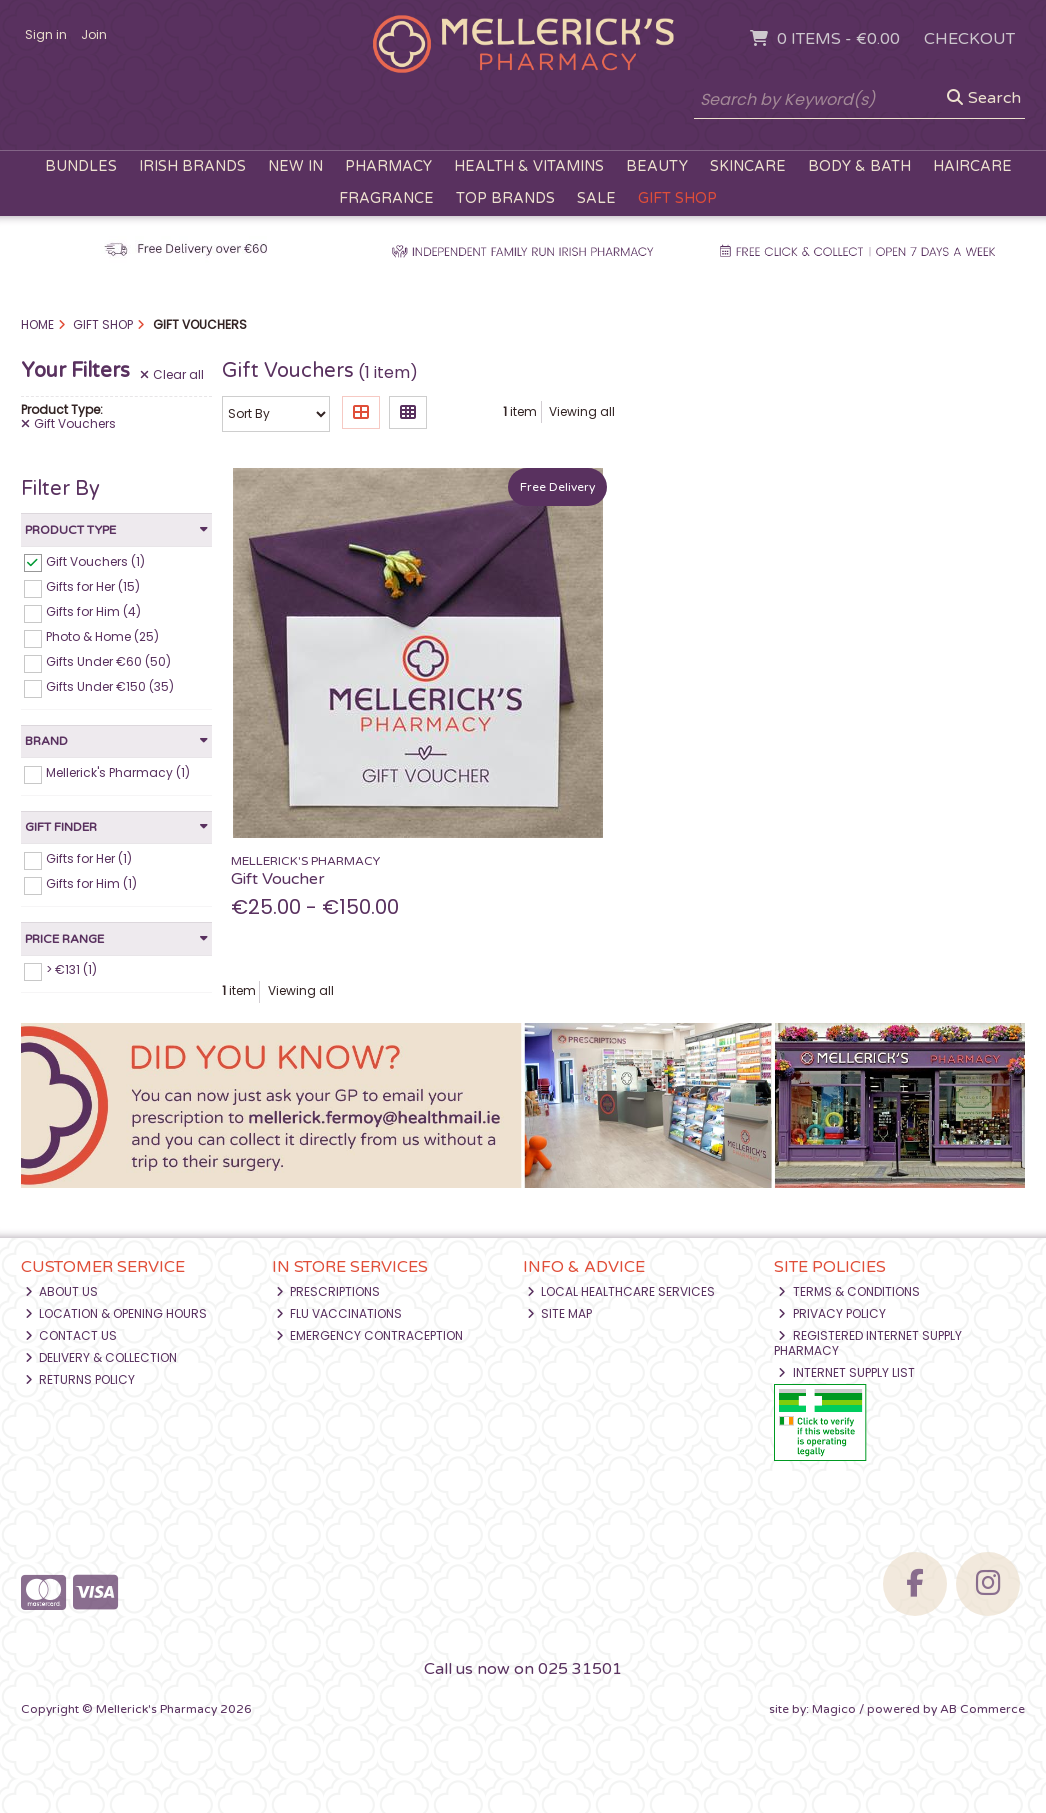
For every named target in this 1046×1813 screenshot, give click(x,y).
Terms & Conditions (849, 1291)
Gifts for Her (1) (89, 858)
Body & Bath (859, 166)
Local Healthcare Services (621, 1291)
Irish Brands (192, 166)
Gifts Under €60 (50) (108, 661)
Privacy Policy (832, 1313)
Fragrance (386, 198)
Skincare (748, 166)
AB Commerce (982, 1709)
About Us (62, 1291)
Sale (596, 198)
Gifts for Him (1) (91, 883)
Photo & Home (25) (102, 636)
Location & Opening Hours (116, 1313)
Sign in (46, 34)
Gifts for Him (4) (93, 611)
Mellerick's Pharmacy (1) (118, 772)
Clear (172, 375)
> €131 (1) (71, 969)
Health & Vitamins (529, 166)
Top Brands (505, 198)
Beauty (657, 166)
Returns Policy (80, 1379)
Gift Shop (677, 198)
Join (94, 34)
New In (295, 166)
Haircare (972, 166)
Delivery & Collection (101, 1357)
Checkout (969, 39)
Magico (834, 1709)
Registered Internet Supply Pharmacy (868, 1342)
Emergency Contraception (370, 1335)
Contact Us (71, 1335)
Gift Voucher (278, 879)
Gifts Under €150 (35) (110, 686)
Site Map (560, 1313)
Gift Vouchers (68, 424)
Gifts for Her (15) (93, 586)
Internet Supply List (846, 1372)
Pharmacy (388, 166)
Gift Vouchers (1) (95, 560)
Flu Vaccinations (339, 1313)
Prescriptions (328, 1291)
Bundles (81, 166)
